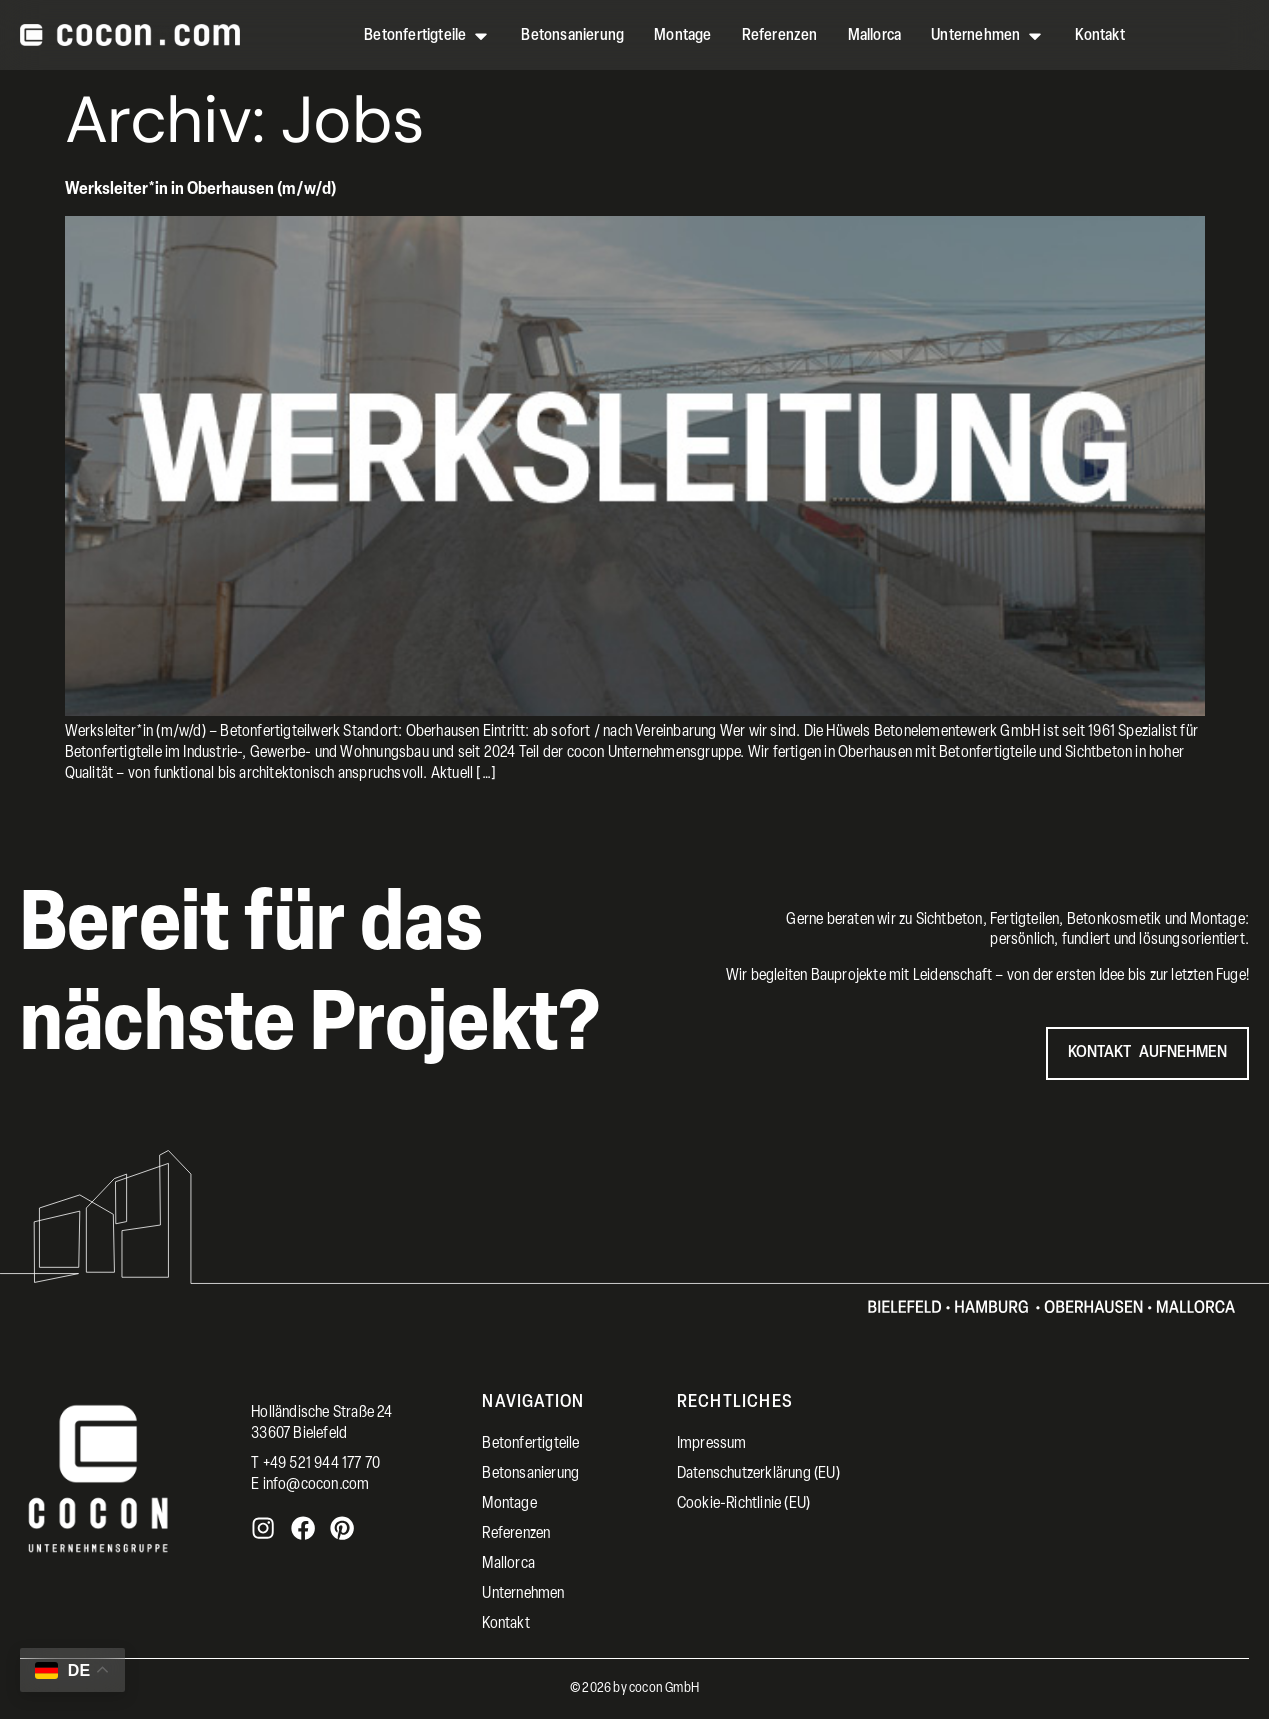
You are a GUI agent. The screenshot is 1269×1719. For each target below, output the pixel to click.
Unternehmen (523, 1594)
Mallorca (508, 1564)
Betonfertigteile (530, 1444)
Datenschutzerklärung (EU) (758, 1474)
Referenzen (516, 1534)
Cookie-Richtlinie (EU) (743, 1504)
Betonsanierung (530, 1474)
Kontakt (505, 1624)
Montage (509, 1504)
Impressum (712, 1444)
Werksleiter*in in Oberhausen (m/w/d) (200, 189)
